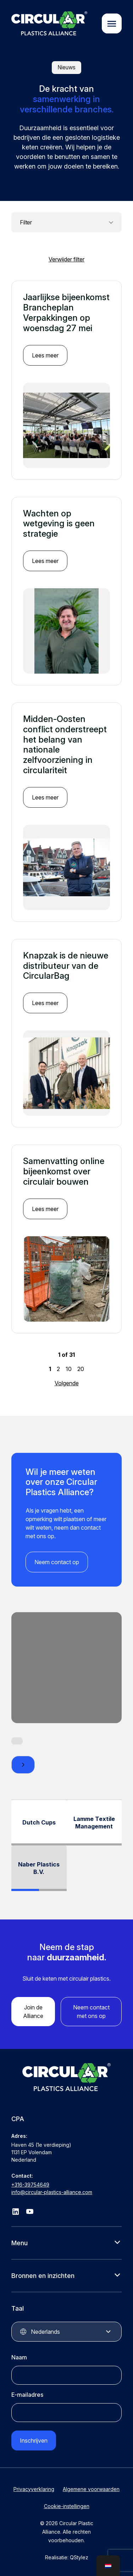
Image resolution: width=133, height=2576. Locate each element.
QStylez (79, 2557)
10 (69, 1368)
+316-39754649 (30, 2185)
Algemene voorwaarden (91, 2489)
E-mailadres (27, 2394)
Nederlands (45, 2331)
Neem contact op (56, 1562)
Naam (19, 2357)
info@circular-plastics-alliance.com (51, 2192)
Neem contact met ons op (91, 2011)
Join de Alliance (33, 2011)
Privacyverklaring (33, 2489)
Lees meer (45, 355)
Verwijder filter (66, 259)
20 (80, 1368)
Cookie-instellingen (66, 2506)
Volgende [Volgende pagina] (67, 1383)
